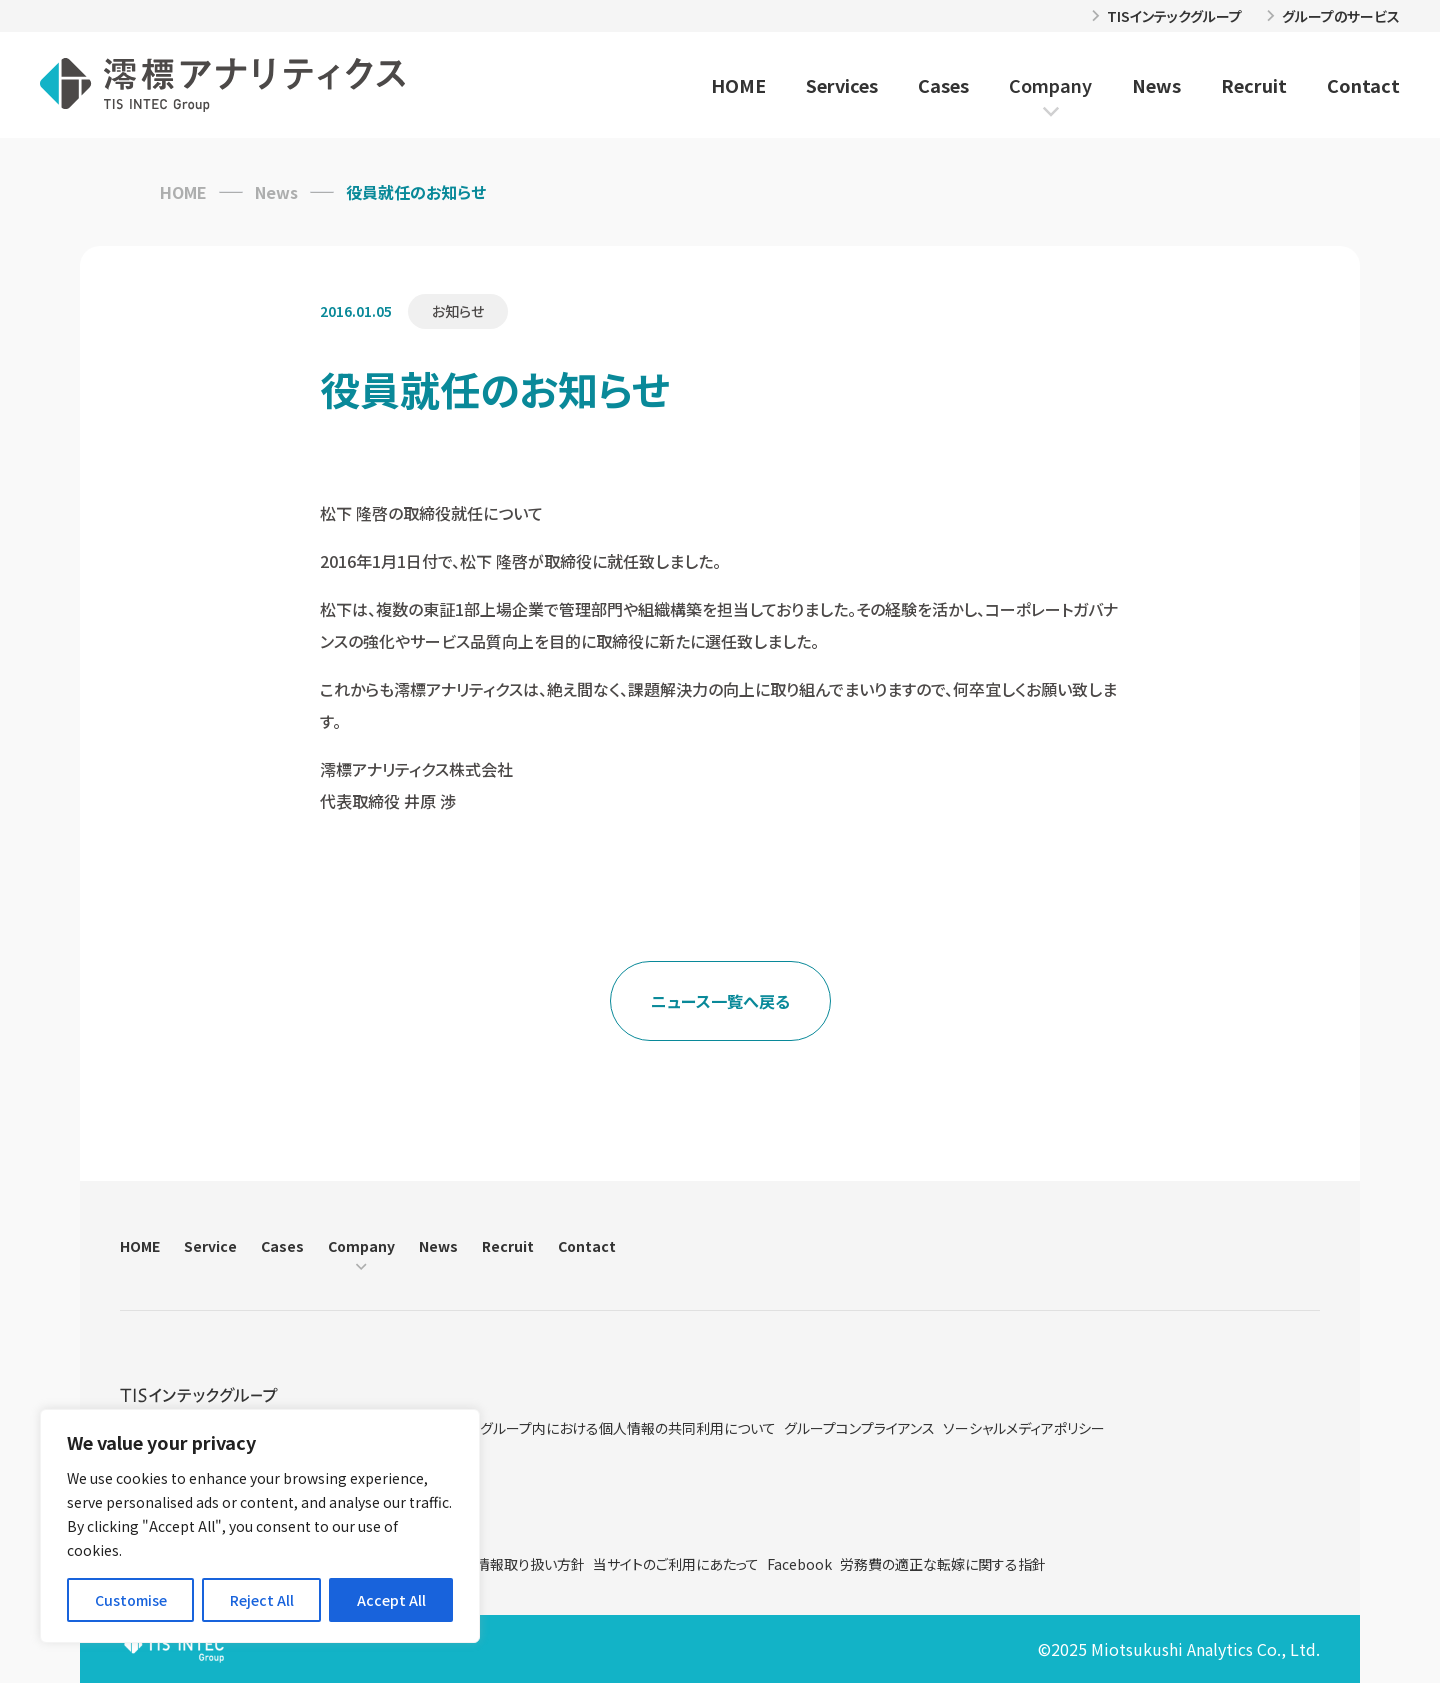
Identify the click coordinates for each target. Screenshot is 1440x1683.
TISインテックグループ (1174, 16)
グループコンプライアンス (859, 1428)
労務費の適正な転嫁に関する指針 (943, 1564)
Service (210, 1246)
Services (842, 85)
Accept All (391, 1600)
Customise (131, 1600)
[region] (260, 1526)
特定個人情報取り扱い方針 (502, 1564)
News (1156, 85)
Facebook (799, 1564)
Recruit (1254, 85)
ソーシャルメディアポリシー (1024, 1428)
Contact (1363, 85)
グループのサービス (1341, 16)
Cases (943, 85)
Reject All (262, 1600)
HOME (738, 85)
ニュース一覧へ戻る (720, 1001)
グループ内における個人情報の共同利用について (628, 1428)
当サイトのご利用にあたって (676, 1564)
